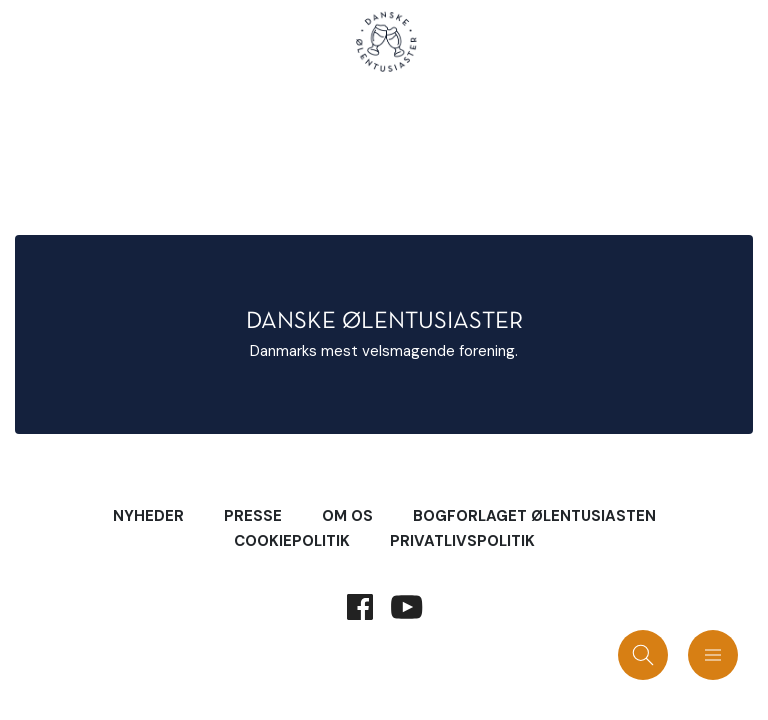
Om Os (347, 516)
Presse (253, 516)
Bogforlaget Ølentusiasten (534, 516)
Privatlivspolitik (462, 541)
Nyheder (148, 516)
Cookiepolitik (292, 541)
